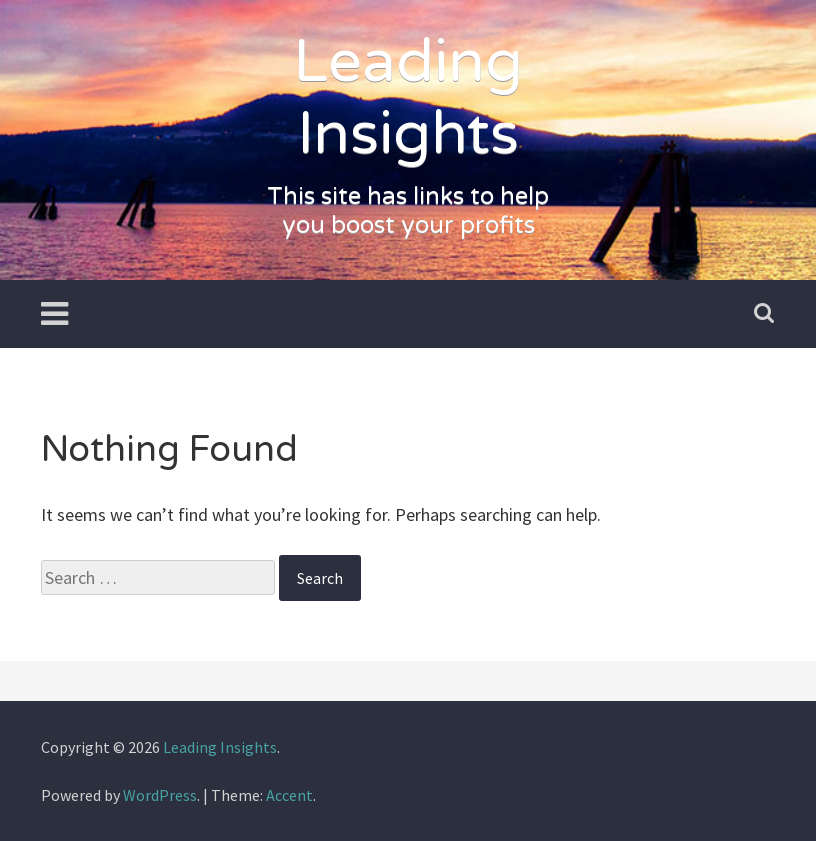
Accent (289, 795)
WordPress (160, 795)
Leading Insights (408, 98)
